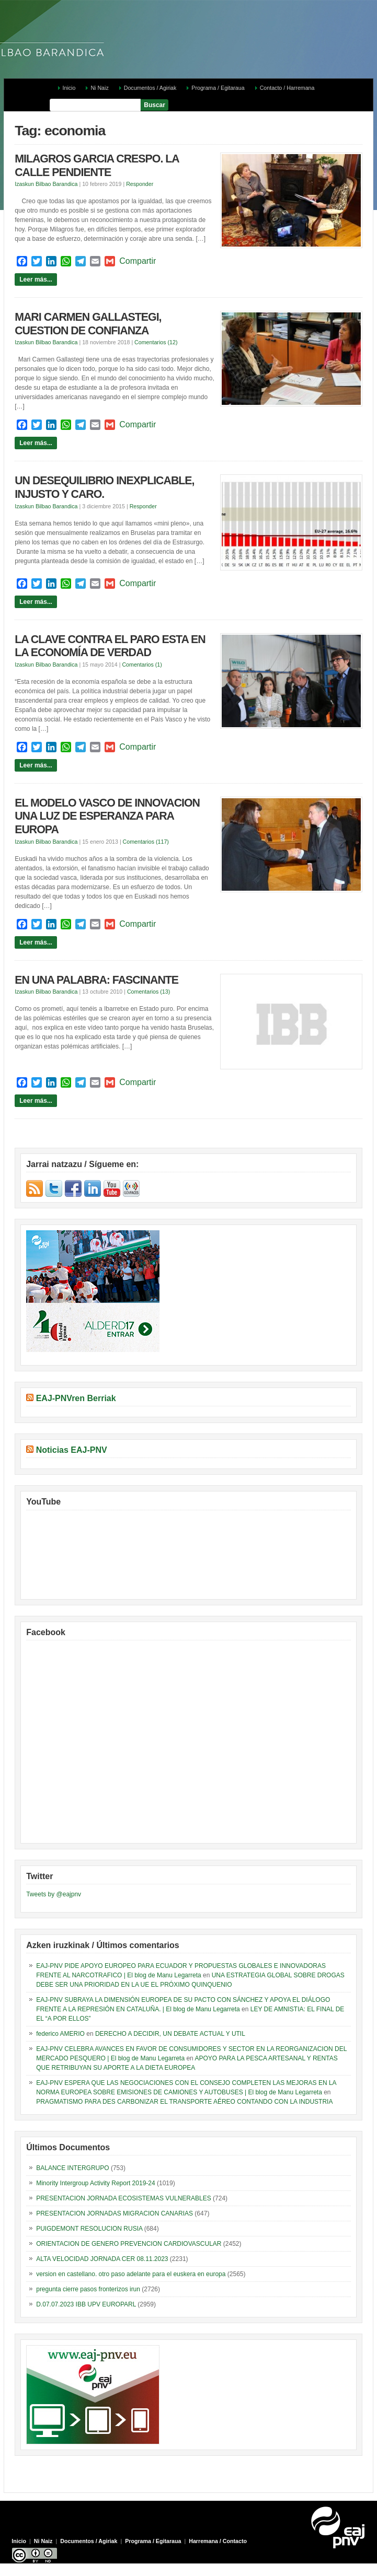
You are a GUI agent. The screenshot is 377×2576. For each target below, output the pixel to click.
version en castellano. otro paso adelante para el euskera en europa (130, 2274)
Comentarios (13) (148, 991)
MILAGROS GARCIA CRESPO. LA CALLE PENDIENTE (97, 166)
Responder (139, 184)
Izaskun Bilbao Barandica (46, 184)
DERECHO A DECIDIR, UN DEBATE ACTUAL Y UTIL (170, 2033)
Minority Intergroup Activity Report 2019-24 (95, 2183)
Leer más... (35, 279)
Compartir (137, 261)
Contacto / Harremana (287, 88)
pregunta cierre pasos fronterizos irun (88, 2289)
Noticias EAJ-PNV (71, 1450)
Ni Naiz (99, 88)
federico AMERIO (60, 2033)
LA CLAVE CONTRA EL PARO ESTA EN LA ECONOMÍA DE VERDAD (110, 646)
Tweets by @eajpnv (53, 1894)
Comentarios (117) (146, 841)
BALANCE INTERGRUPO (72, 2168)
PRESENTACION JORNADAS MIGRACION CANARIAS (114, 2213)
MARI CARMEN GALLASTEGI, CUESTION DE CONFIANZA (88, 324)
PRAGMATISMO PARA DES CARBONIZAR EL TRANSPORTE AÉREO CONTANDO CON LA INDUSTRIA (184, 2101)
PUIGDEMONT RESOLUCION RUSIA (89, 2228)
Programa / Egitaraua (217, 88)
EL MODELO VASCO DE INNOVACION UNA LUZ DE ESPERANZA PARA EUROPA (107, 816)
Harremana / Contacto (218, 2541)
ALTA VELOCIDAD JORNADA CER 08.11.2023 (102, 2259)
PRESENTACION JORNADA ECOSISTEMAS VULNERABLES (123, 2198)
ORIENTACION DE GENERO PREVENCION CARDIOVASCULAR (128, 2243)
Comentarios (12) (155, 342)
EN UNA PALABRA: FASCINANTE (96, 980)
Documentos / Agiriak (150, 88)
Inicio (69, 88)
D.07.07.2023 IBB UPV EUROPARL (86, 2304)
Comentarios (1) (142, 664)
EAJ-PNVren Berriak (76, 1398)
